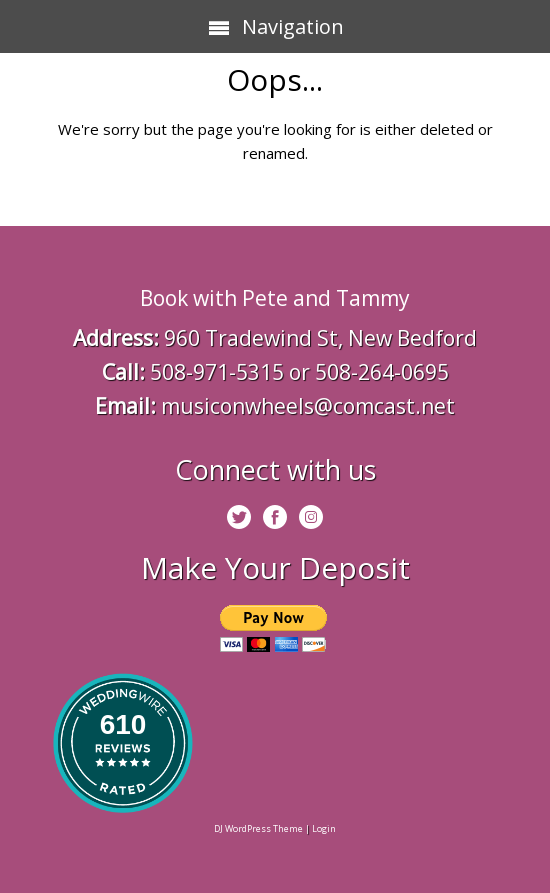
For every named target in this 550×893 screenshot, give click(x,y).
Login (324, 828)
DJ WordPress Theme (258, 828)
